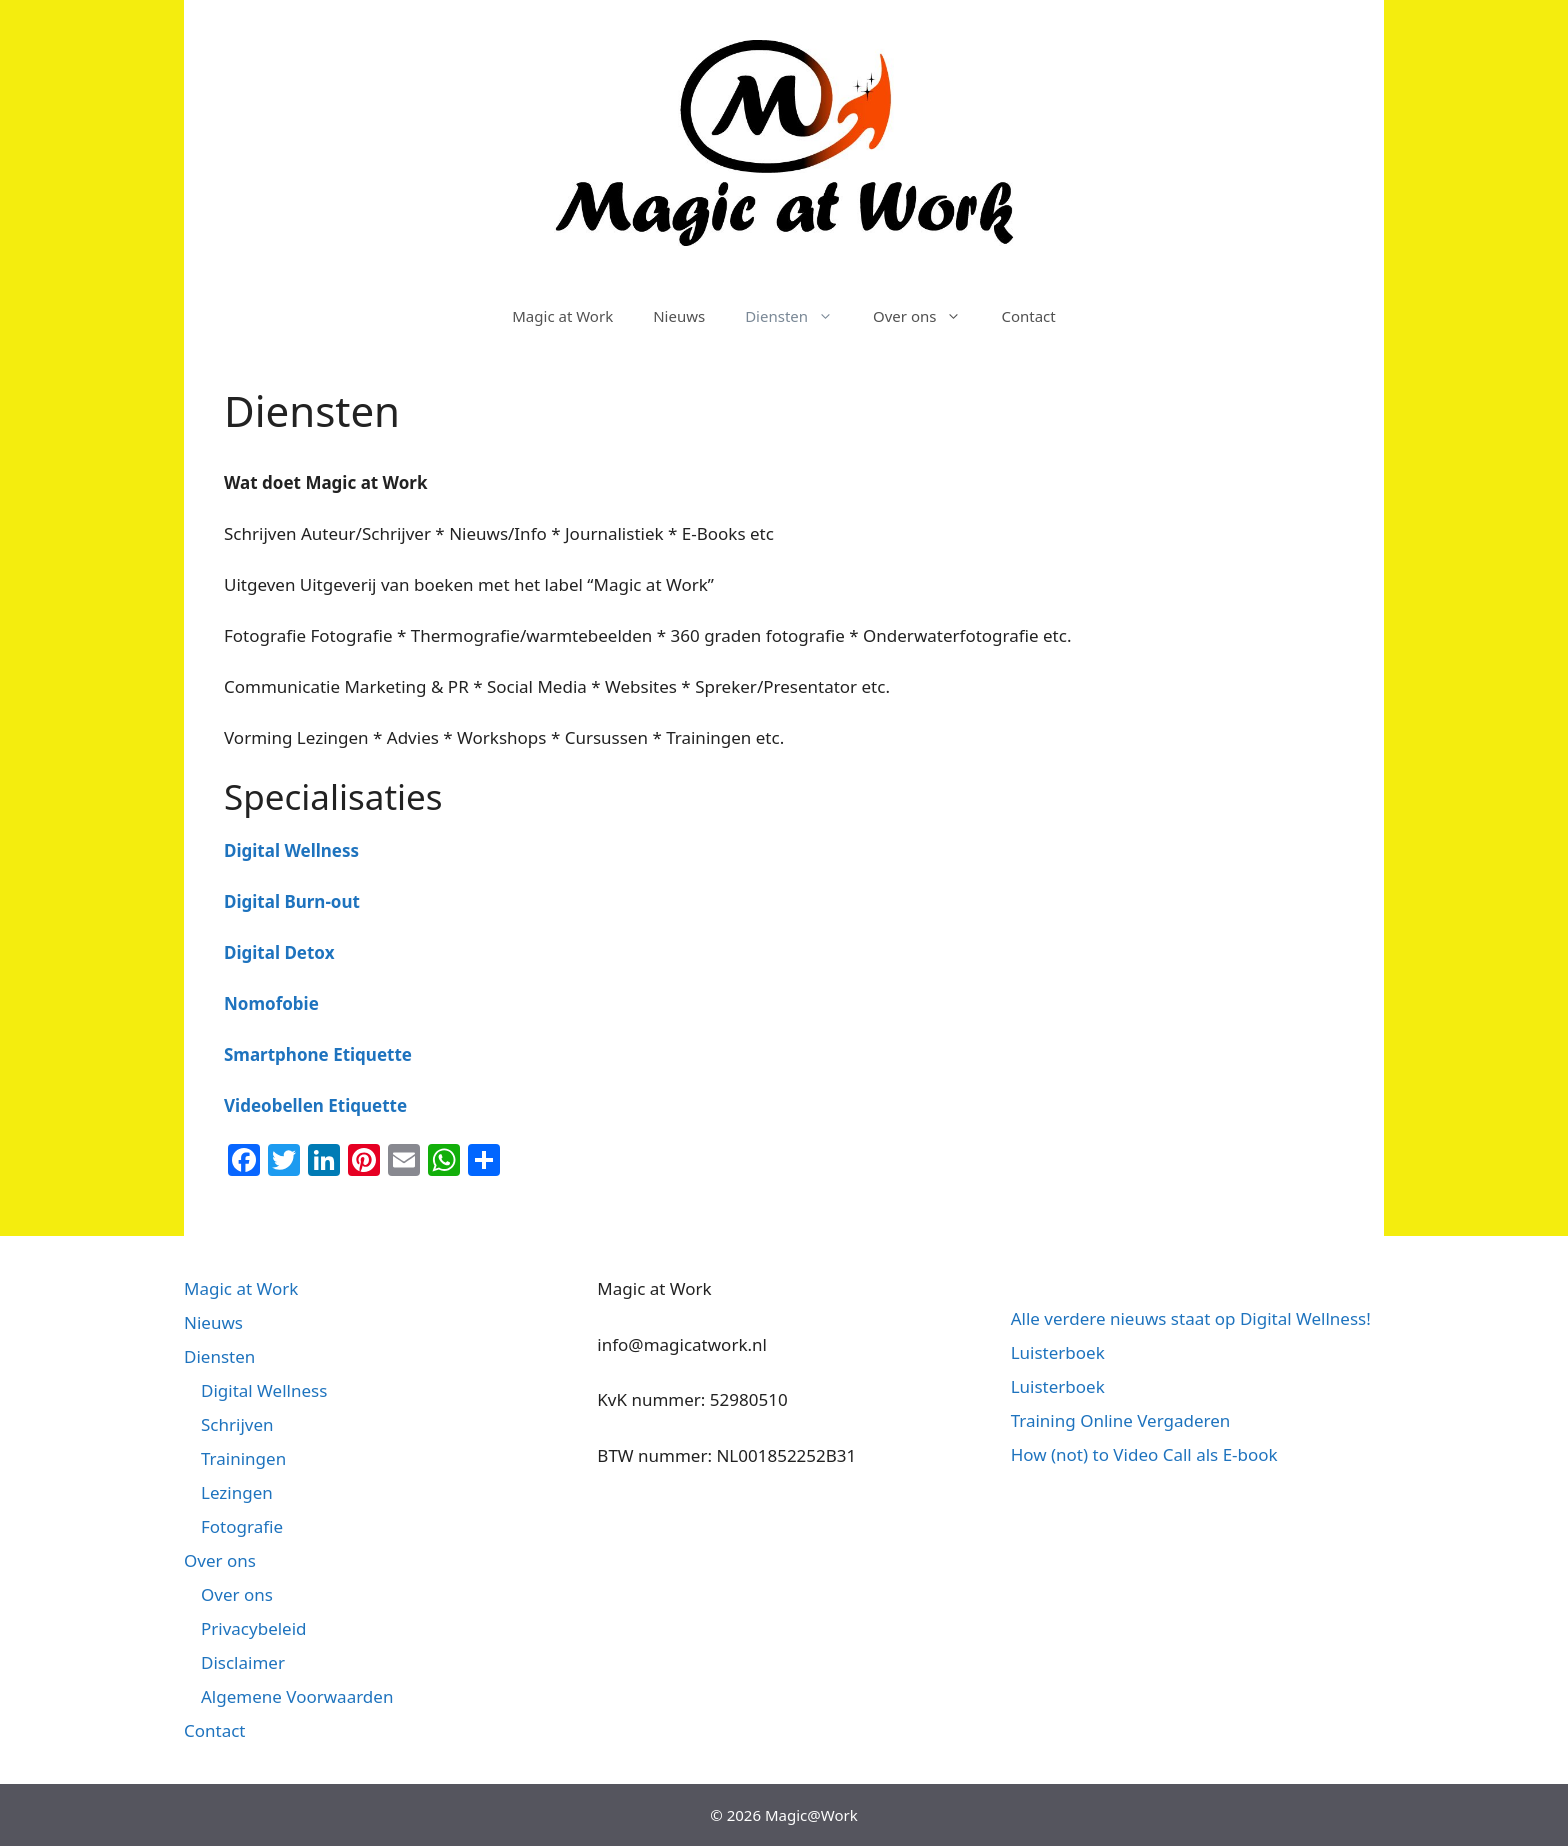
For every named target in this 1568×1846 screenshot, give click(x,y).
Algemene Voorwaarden (297, 1696)
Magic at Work (562, 316)
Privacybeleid (254, 1628)
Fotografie (242, 1526)
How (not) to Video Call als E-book (1144, 1454)
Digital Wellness (264, 1390)
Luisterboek (1058, 1352)
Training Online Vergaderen (1121, 1420)
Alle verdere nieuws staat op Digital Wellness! (1191, 1318)
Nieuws (679, 316)
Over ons (927, 316)
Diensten (799, 316)
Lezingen (237, 1492)
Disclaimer (243, 1662)
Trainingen (243, 1458)
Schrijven (237, 1424)
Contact (1028, 316)
